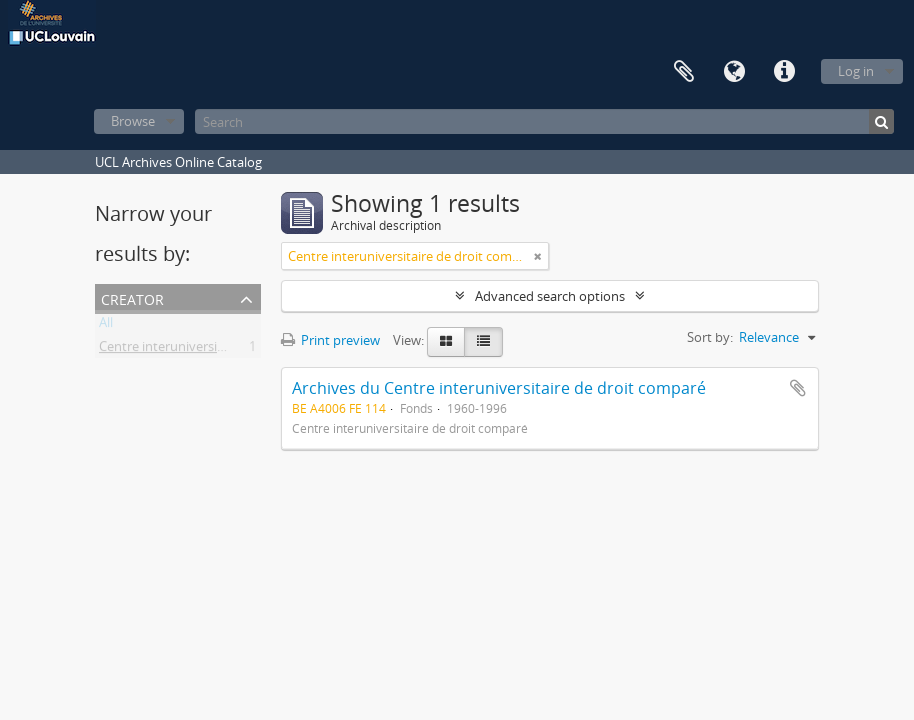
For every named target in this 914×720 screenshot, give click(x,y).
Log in (856, 71)
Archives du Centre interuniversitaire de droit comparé (499, 388)
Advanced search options (550, 296)
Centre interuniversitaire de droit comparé (224, 350)
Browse (133, 121)
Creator (132, 297)
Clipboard (684, 72)
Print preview (330, 340)
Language (734, 72)
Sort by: (710, 337)
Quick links (784, 72)
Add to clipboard (798, 388)
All (106, 326)
